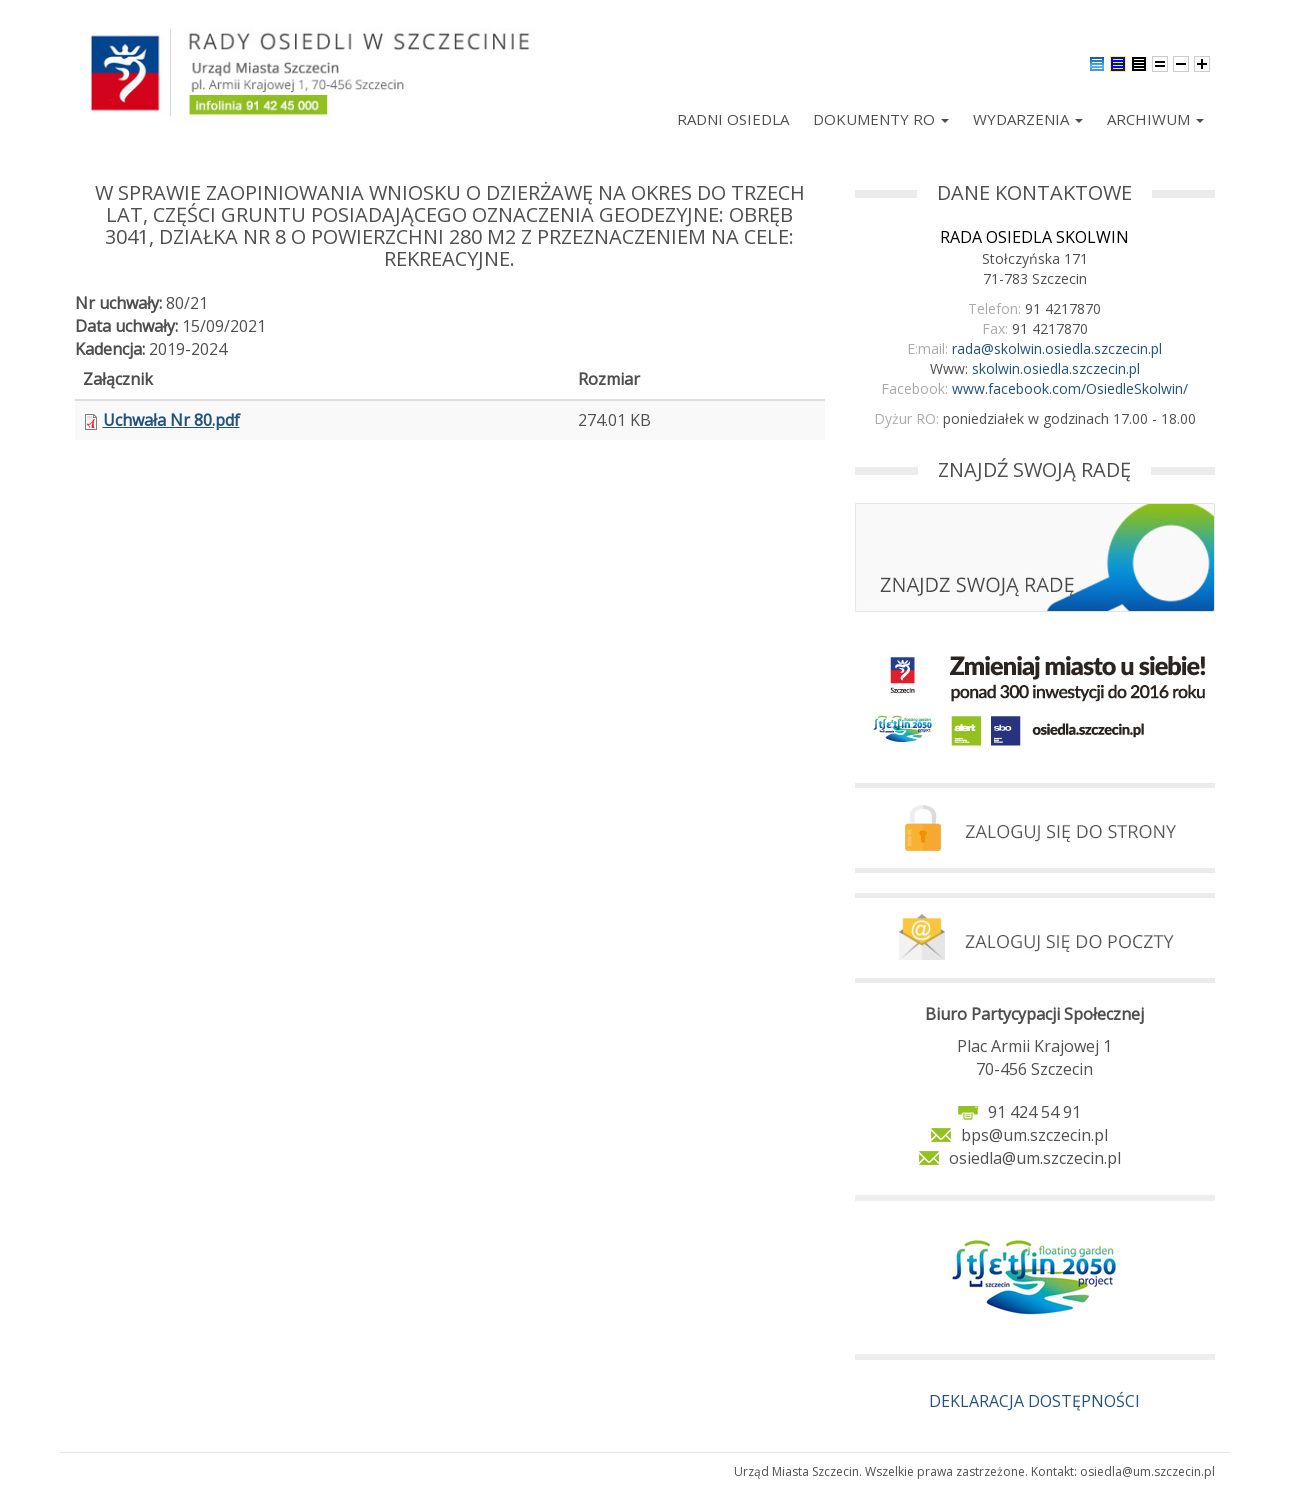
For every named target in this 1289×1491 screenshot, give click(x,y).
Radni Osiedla (733, 119)
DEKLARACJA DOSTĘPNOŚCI (1034, 1401)
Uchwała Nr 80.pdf (171, 420)
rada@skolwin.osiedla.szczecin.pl (1057, 348)
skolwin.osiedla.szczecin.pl (1056, 368)
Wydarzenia (1028, 119)
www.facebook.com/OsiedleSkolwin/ (1070, 388)
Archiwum (1155, 119)
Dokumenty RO (881, 119)
